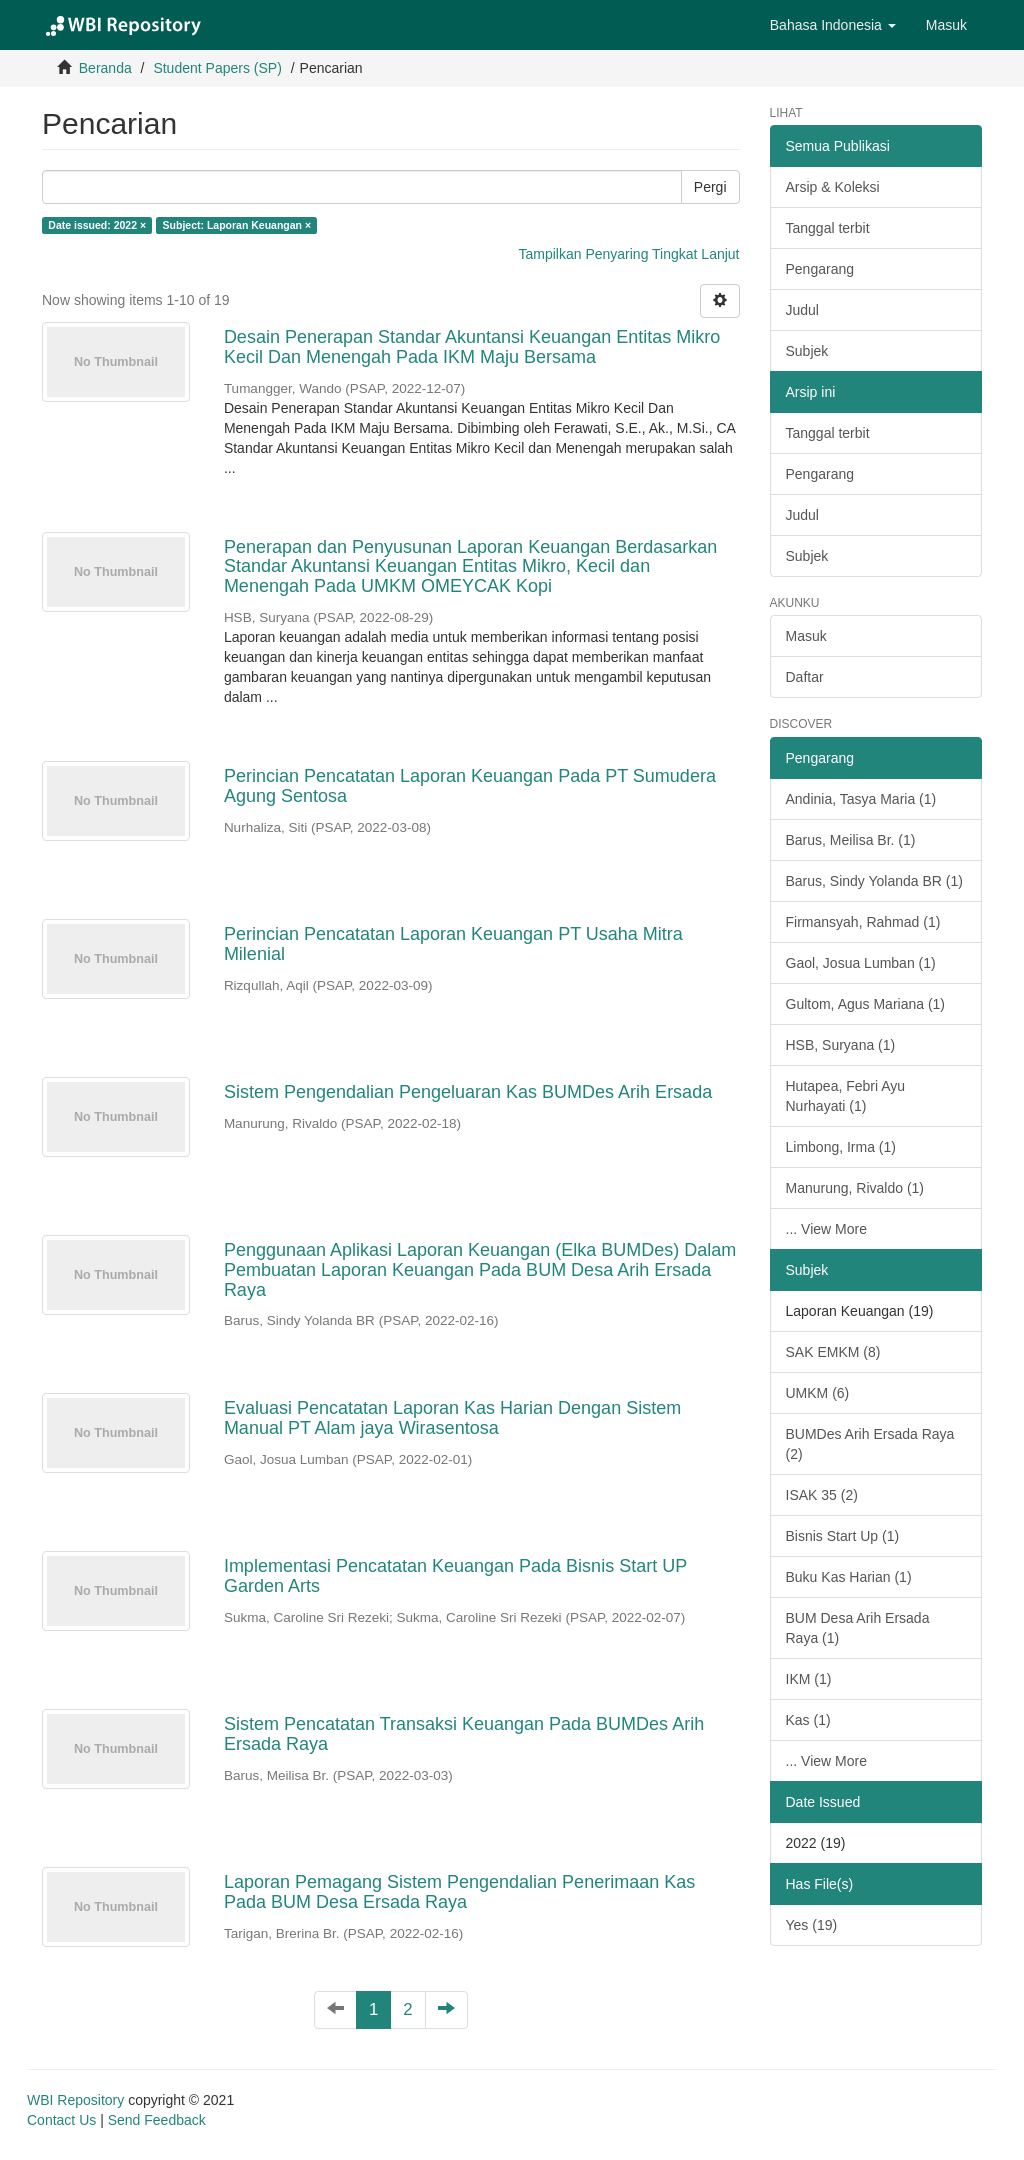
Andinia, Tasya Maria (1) (861, 799)
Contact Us (61, 2120)
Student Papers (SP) (217, 68)
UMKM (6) (818, 1393)
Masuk (806, 636)
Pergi (710, 187)
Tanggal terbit (828, 228)
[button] (833, 25)
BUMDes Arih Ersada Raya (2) (870, 1444)
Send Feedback (157, 2120)
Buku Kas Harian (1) (849, 1577)
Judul (802, 310)
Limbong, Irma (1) (841, 1147)
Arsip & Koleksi (833, 187)
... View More (826, 1229)
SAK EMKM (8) (833, 1352)
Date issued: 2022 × (97, 225)
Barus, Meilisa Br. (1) (851, 840)
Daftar (805, 677)
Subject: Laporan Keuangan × (237, 225)
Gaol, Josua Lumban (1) (861, 963)
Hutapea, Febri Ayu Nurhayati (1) (846, 1096)
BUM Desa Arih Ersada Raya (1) (858, 1628)
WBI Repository (75, 2100)
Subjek (807, 351)
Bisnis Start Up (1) (843, 1536)
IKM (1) (809, 1679)
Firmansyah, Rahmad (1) (863, 922)
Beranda (105, 68)
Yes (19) (812, 1925)
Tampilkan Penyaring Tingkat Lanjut (628, 254)
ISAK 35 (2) (822, 1495)
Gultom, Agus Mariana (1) (866, 1004)
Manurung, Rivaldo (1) (855, 1188)
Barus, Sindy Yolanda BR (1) (874, 881)
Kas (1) (808, 1720)
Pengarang (820, 269)
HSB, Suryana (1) (841, 1045)
